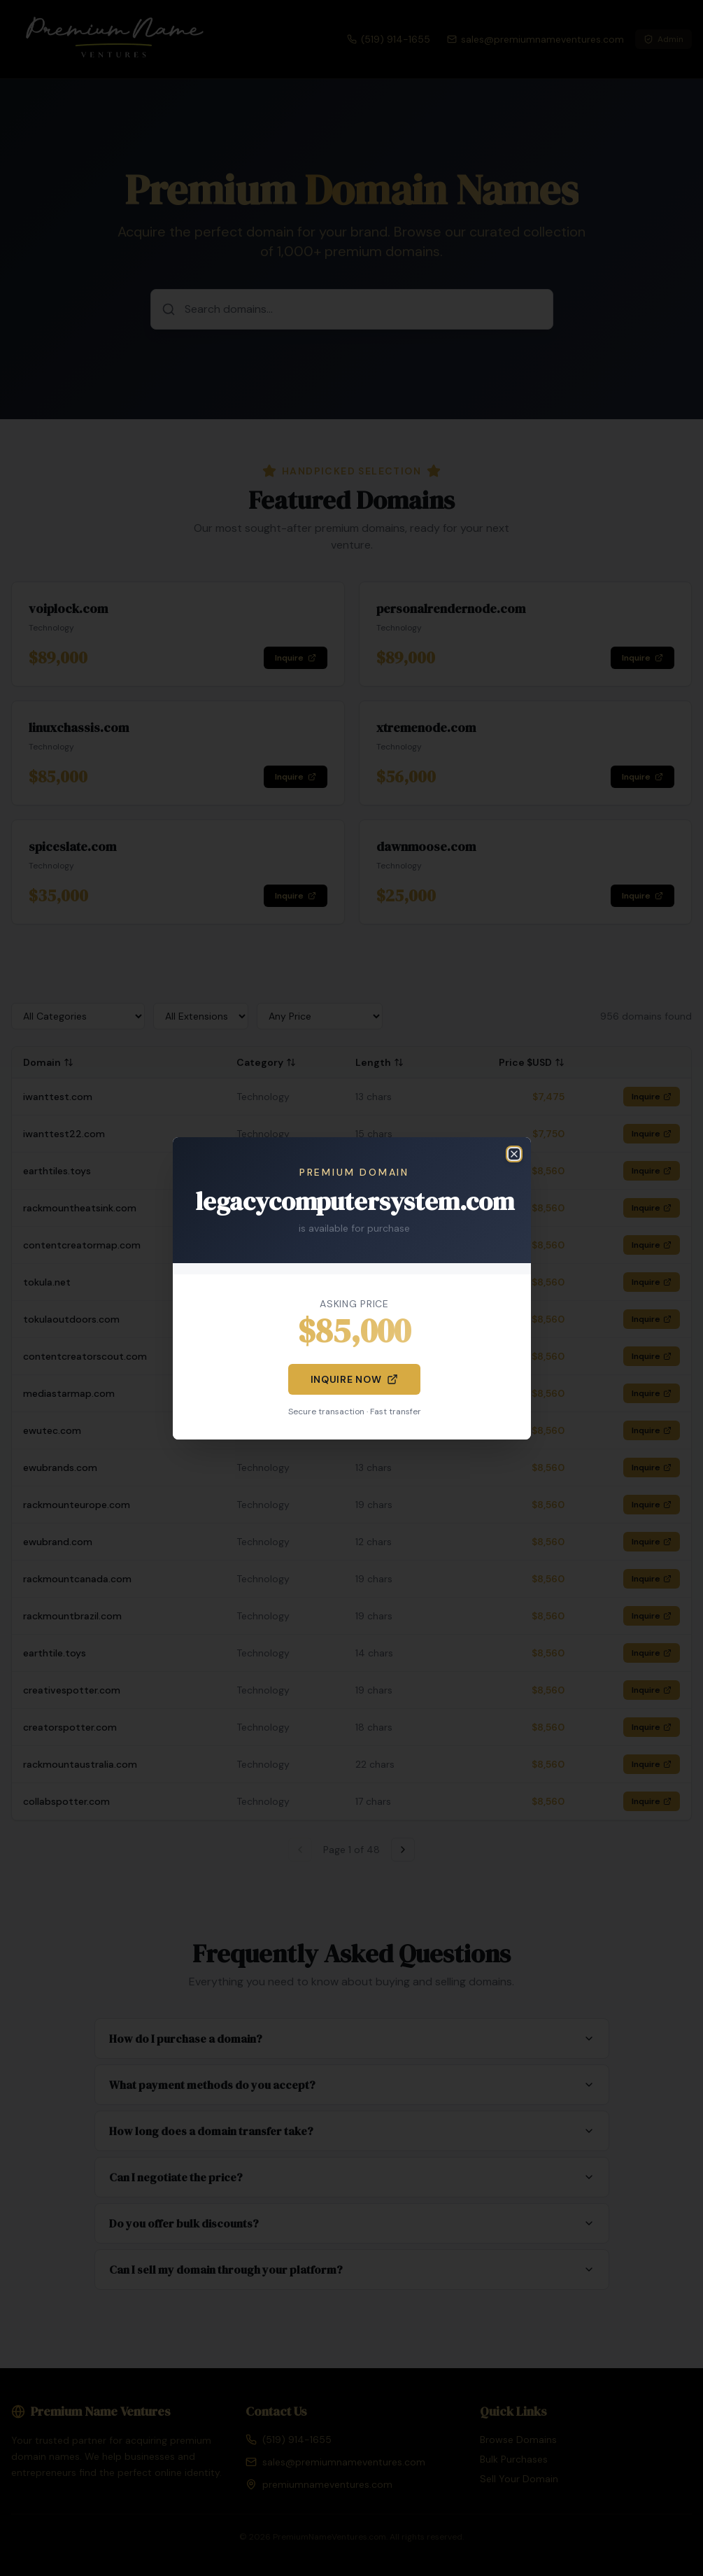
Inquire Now (355, 1379)
